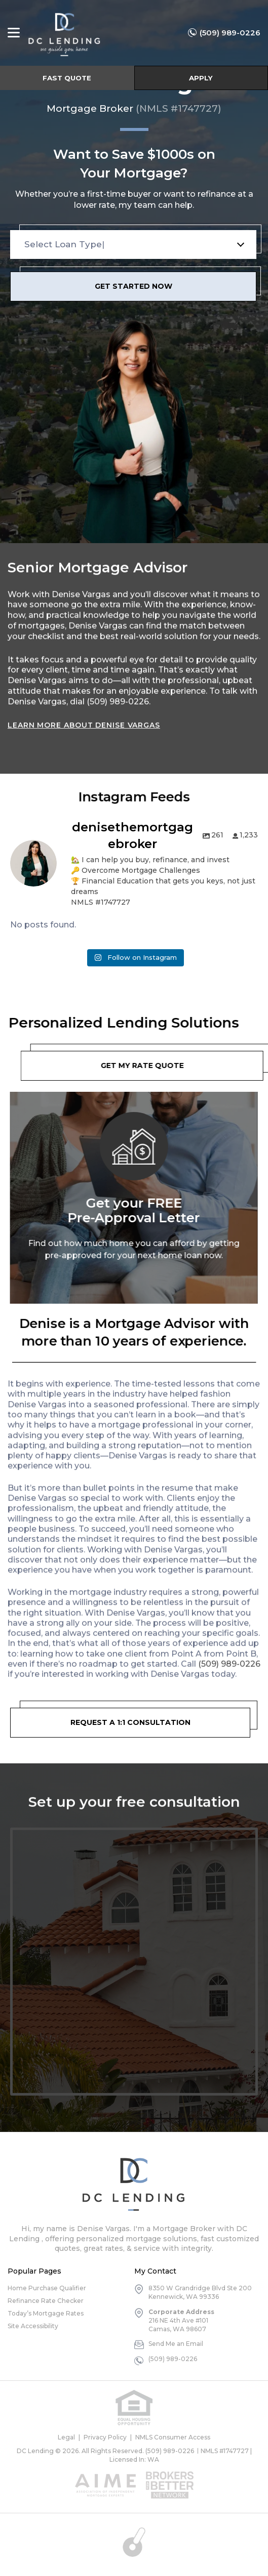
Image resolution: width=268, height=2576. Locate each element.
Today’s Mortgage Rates (46, 2313)
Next (262, 1185)
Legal (66, 2437)
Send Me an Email (175, 2343)
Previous (5, 1185)
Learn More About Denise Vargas (84, 716)
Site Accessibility (33, 2326)
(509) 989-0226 (230, 32)
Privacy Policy (105, 2437)
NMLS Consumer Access (172, 2437)
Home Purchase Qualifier (47, 2288)
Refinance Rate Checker (46, 2300)
